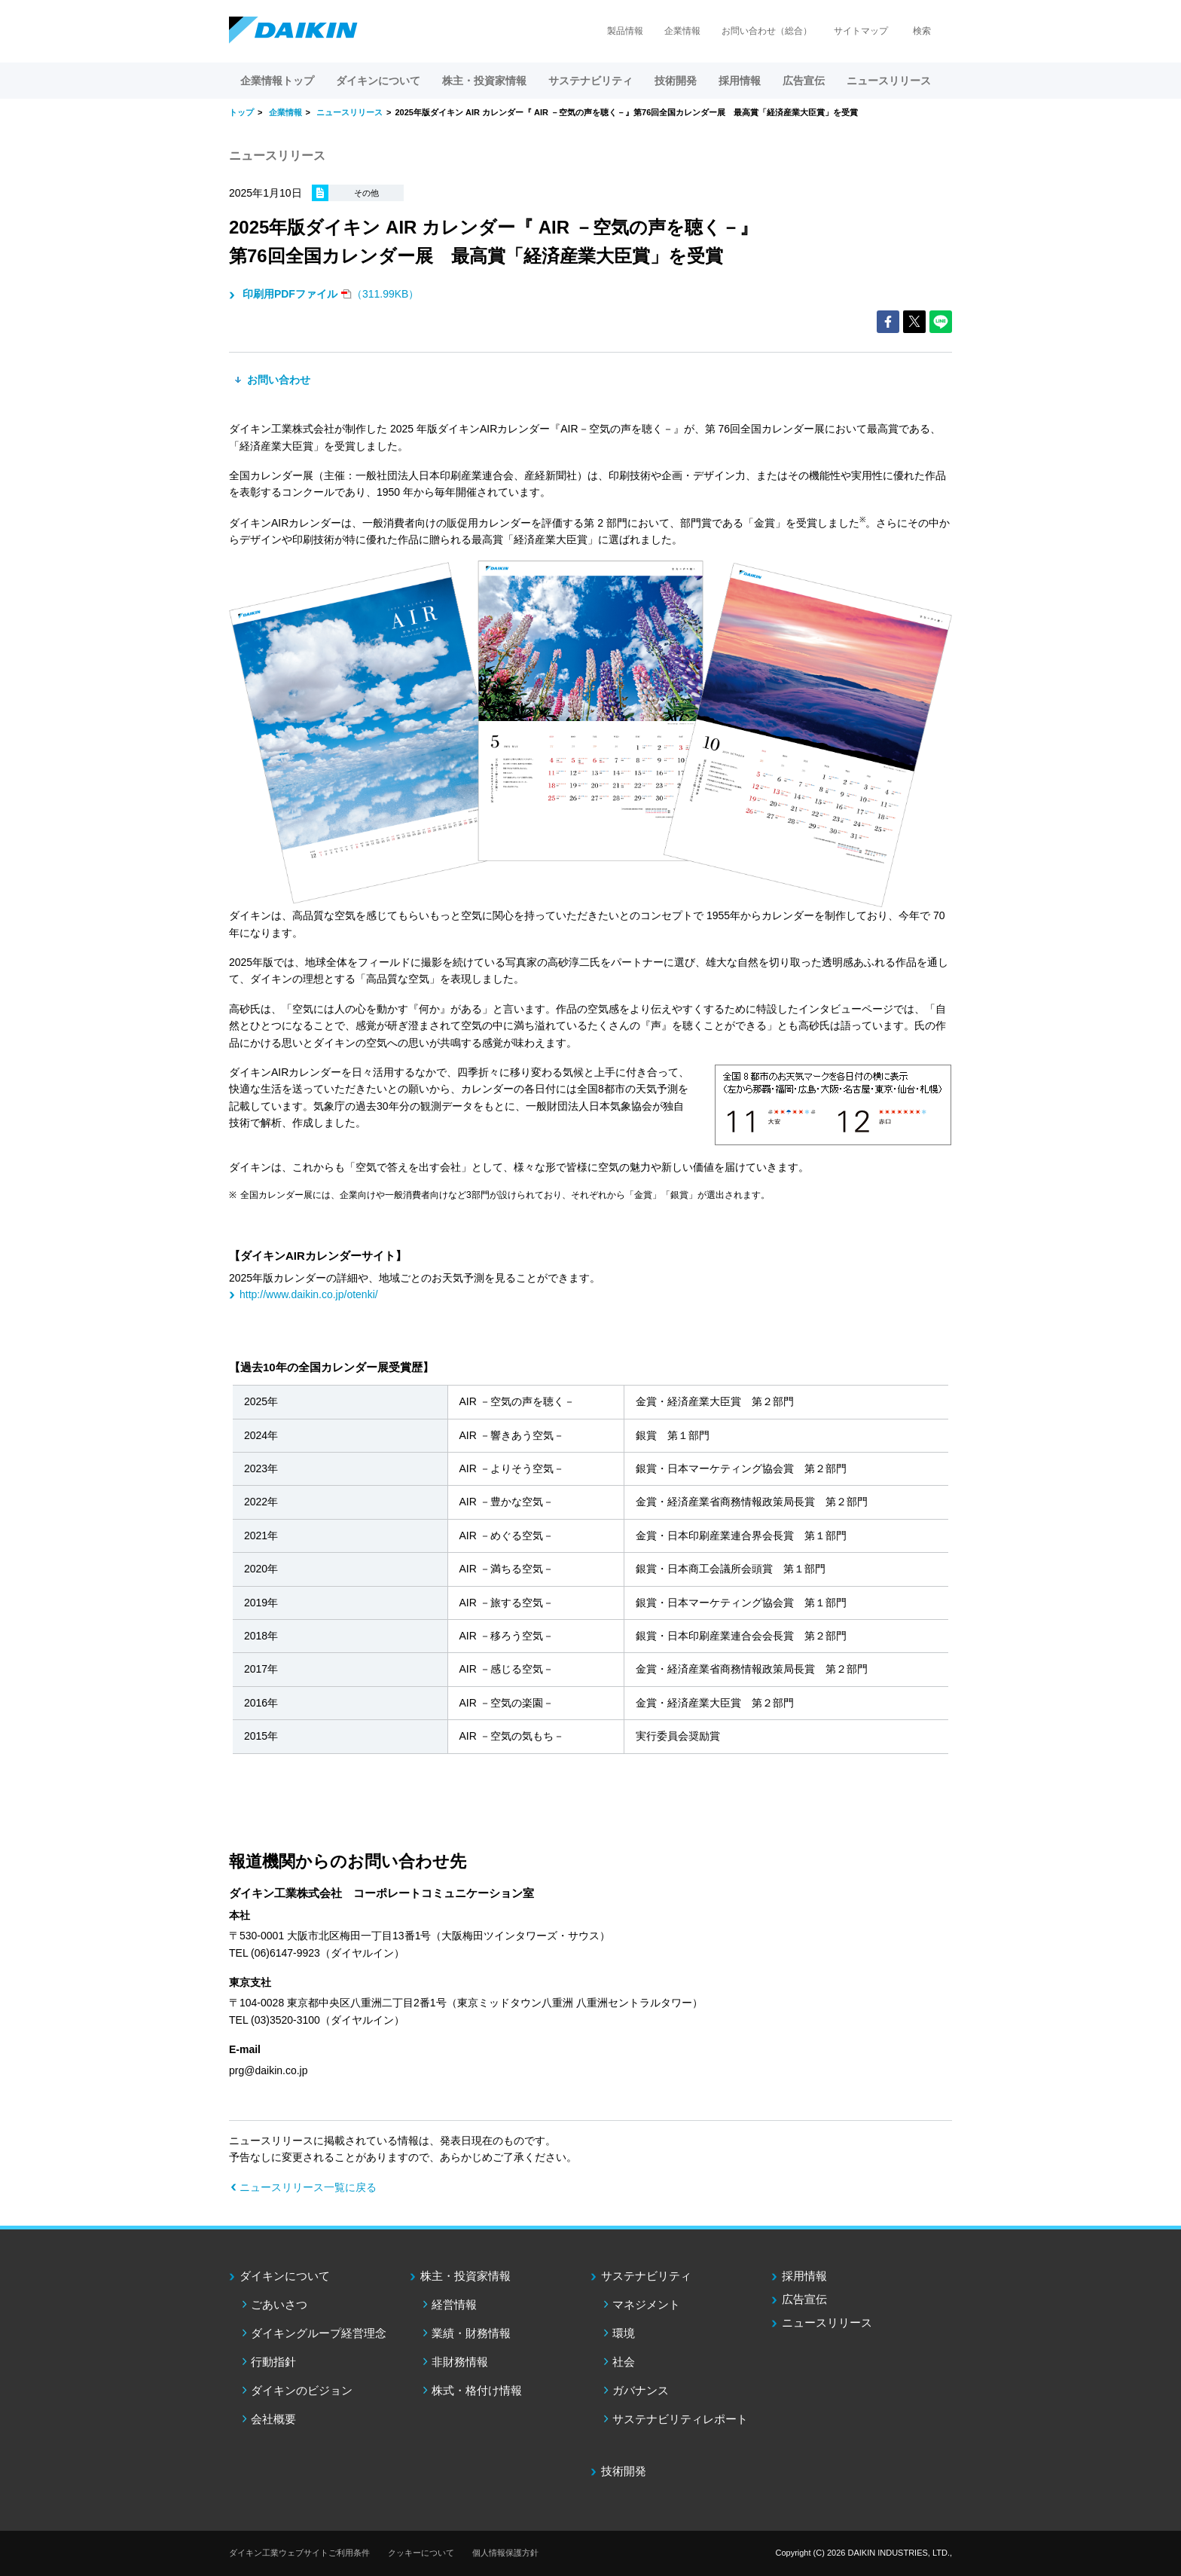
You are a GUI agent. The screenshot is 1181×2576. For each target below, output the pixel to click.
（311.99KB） (329, 294)
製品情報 (625, 31)
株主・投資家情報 (465, 2275)
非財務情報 (460, 2361)
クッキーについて (421, 2552)
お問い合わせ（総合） (767, 31)
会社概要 (273, 2419)
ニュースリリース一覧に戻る (308, 2187)
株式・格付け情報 (477, 2390)
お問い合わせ (277, 380)
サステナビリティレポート (680, 2419)
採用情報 (740, 81)
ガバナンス (640, 2390)
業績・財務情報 (471, 2333)
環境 (623, 2333)
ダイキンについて (285, 2275)
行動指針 (273, 2361)
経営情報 (454, 2304)
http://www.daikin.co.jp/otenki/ (309, 1294)
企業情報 (682, 31)
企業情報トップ (277, 81)
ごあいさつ (279, 2304)
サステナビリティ (646, 2275)
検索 (922, 31)
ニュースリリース (889, 81)
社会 (623, 2361)
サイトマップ (861, 31)
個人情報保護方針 (505, 2552)
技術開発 (676, 81)
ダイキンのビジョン (301, 2390)
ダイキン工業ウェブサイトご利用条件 (299, 2552)
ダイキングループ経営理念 (318, 2333)
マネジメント (646, 2304)
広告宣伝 (804, 2299)
